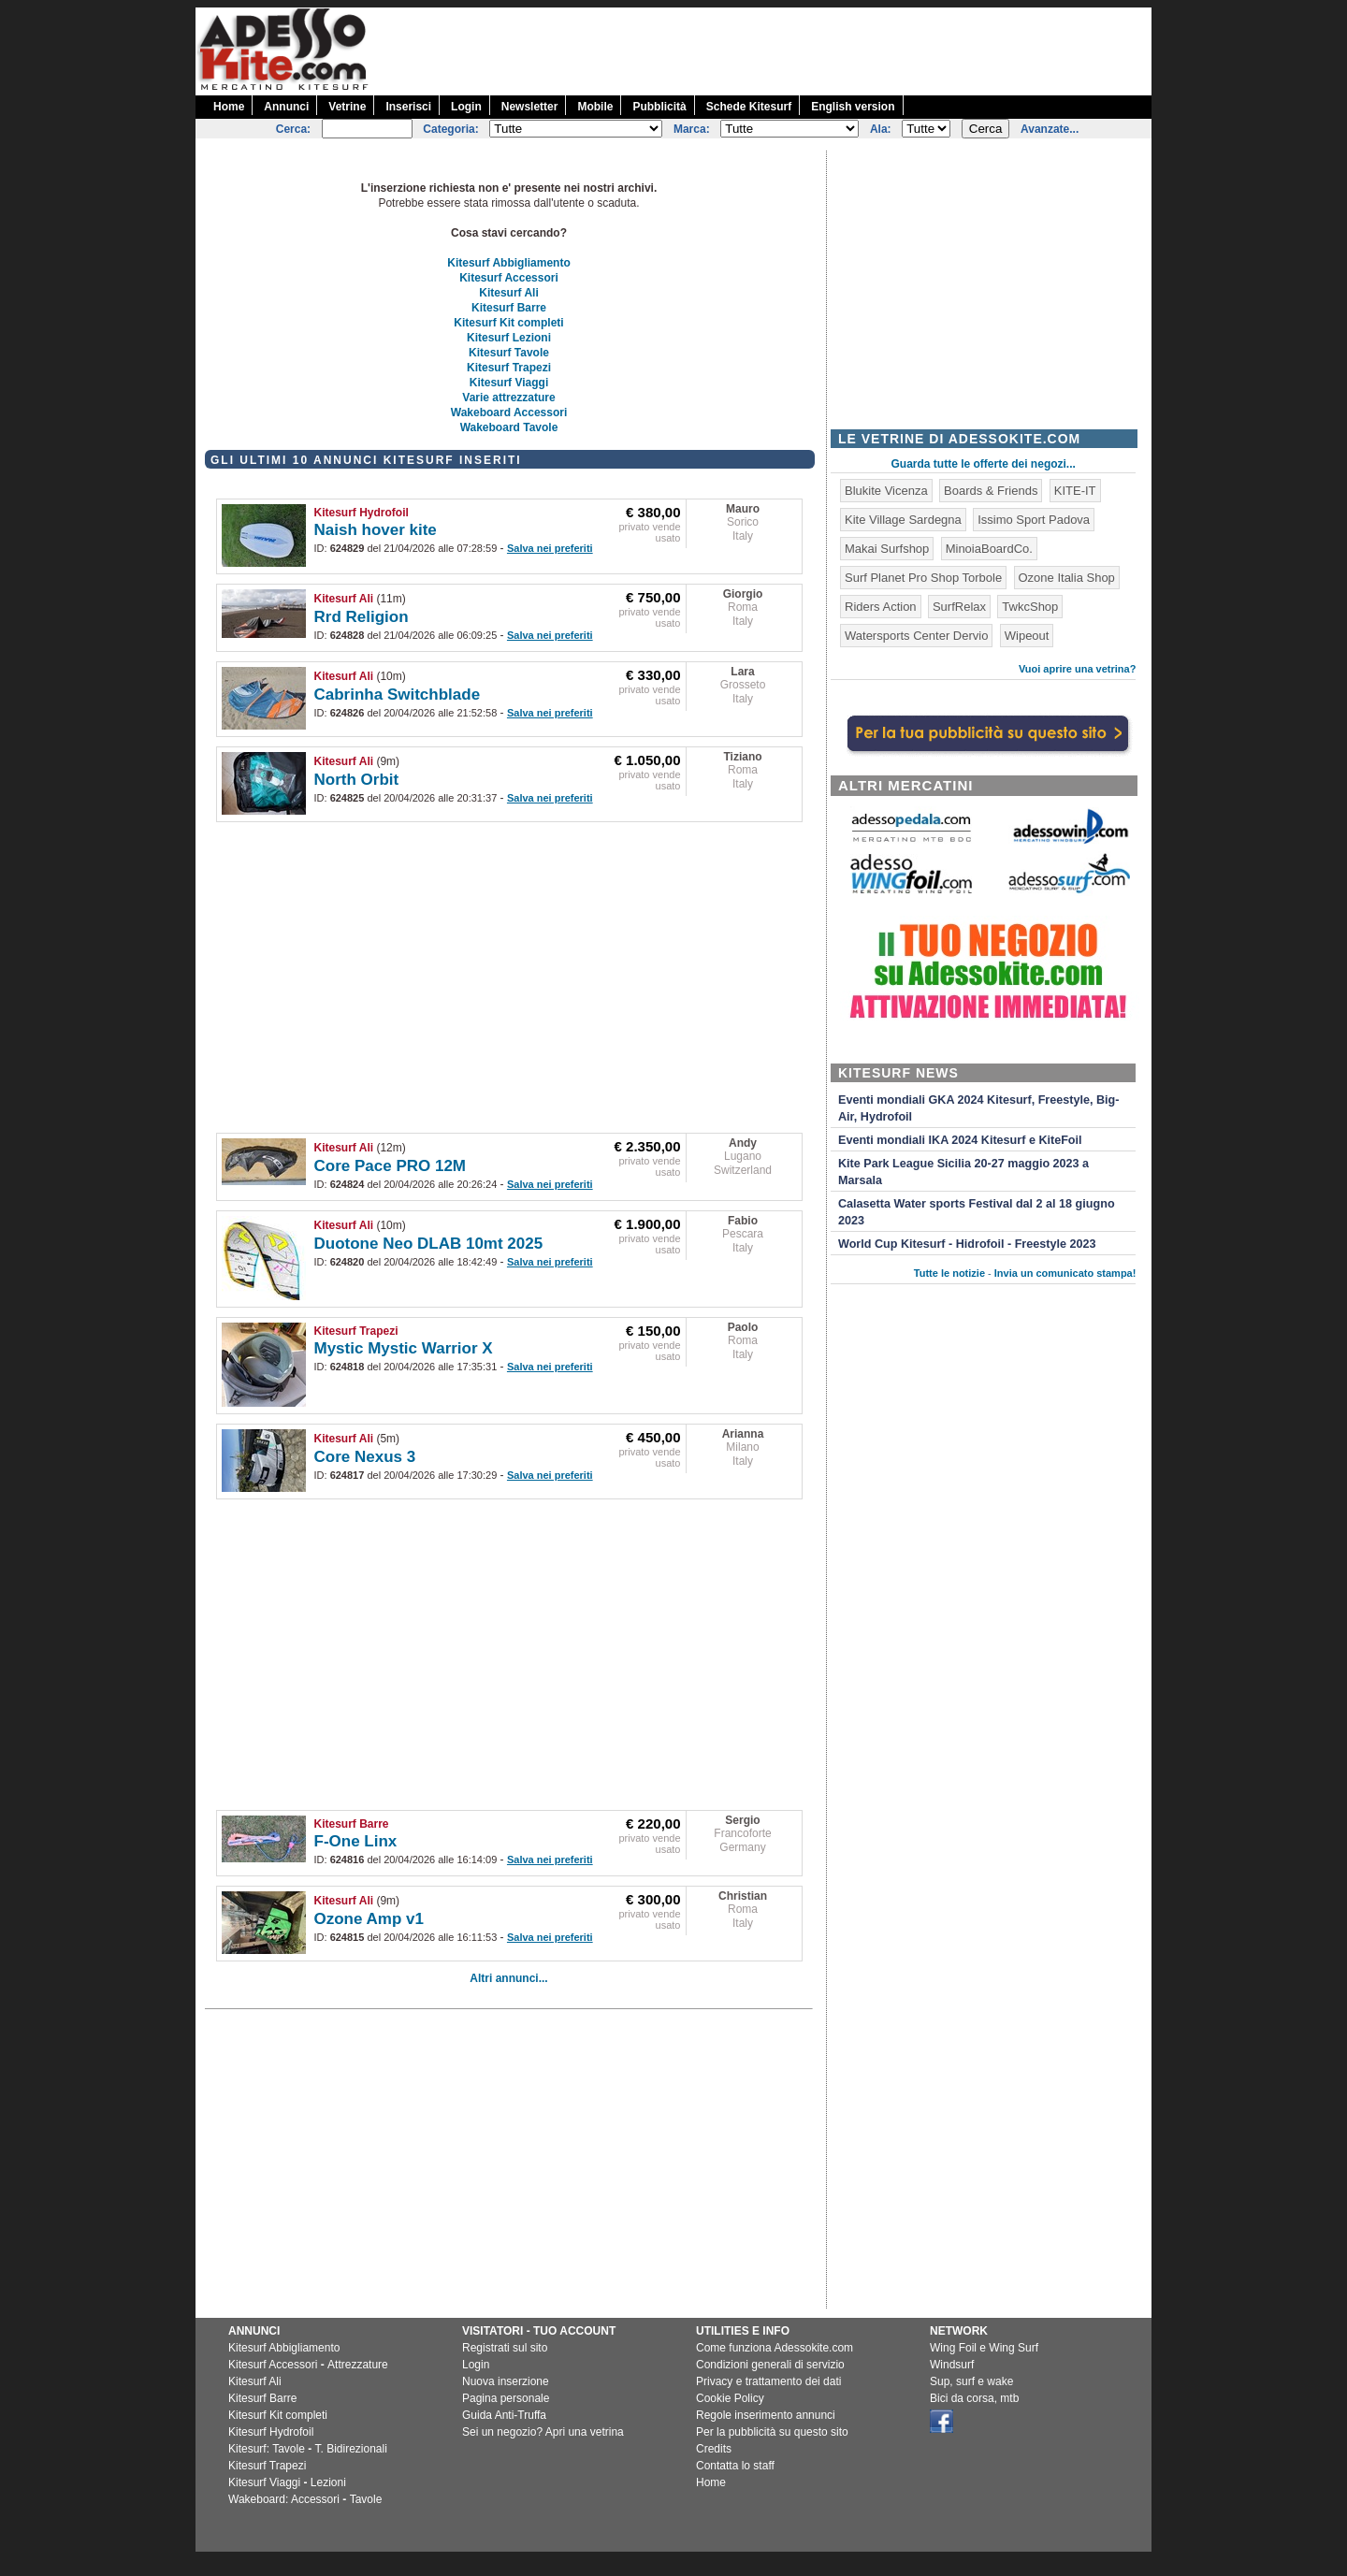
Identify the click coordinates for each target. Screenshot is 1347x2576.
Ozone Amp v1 (369, 1919)
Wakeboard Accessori (509, 412)
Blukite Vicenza (886, 491)
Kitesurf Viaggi (509, 382)
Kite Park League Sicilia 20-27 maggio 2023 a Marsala (963, 1172)
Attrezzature (357, 2364)
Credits (713, 2448)
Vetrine (347, 106)
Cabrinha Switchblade (397, 694)
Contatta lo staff (735, 2465)
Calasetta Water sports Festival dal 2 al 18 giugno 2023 (976, 1212)
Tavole (366, 2499)
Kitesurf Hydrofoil (361, 512)
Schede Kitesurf (748, 106)
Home (228, 106)
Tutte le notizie (949, 1273)
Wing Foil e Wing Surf (984, 2347)
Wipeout (1027, 636)
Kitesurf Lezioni (509, 337)
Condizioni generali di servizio (770, 2364)
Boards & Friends (990, 491)
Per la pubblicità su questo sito (772, 2432)
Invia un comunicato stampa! (1065, 1273)
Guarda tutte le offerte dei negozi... (983, 463)
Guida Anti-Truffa (504, 2415)
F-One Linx (356, 1841)
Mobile (595, 106)
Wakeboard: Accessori (284, 2499)
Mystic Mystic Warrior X (403, 1348)
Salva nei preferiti (550, 548)
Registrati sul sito (504, 2347)
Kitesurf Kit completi (508, 322)
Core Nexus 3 (365, 1457)
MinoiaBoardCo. (989, 549)
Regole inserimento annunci (765, 2415)
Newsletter (529, 106)
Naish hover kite (375, 530)
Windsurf (952, 2364)
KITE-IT (1075, 491)
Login (466, 106)
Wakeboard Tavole (509, 427)
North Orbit (356, 780)
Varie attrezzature (508, 397)
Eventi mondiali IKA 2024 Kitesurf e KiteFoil (960, 1140)
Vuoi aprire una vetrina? (1078, 668)
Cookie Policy (730, 2398)
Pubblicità (659, 106)
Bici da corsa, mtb (974, 2398)
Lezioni (328, 2482)
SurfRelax (959, 607)
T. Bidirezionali (351, 2448)
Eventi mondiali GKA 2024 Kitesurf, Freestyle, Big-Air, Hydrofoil (978, 1108)
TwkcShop (1030, 607)
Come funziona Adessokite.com (774, 2347)
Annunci (286, 106)
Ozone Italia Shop (1067, 578)
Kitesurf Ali (509, 292)
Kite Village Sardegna (903, 520)
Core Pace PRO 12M (390, 1166)
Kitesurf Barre (508, 307)
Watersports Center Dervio (916, 636)
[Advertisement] (811, 49)
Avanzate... (1050, 129)
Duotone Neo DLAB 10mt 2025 (428, 1243)
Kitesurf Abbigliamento (509, 262)
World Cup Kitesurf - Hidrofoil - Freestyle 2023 (966, 1244)
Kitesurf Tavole (509, 352)
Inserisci (408, 106)
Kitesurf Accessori (508, 277)
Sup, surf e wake (971, 2381)
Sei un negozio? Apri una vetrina (543, 2432)
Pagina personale (505, 2398)
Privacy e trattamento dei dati (768, 2381)
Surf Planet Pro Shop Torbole (923, 578)
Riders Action (881, 607)
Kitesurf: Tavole (266, 2448)
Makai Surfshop (887, 549)
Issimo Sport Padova (1034, 520)
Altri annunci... (508, 1978)
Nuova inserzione (505, 2381)
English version (852, 106)
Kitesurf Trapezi (509, 367)
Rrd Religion (361, 617)
